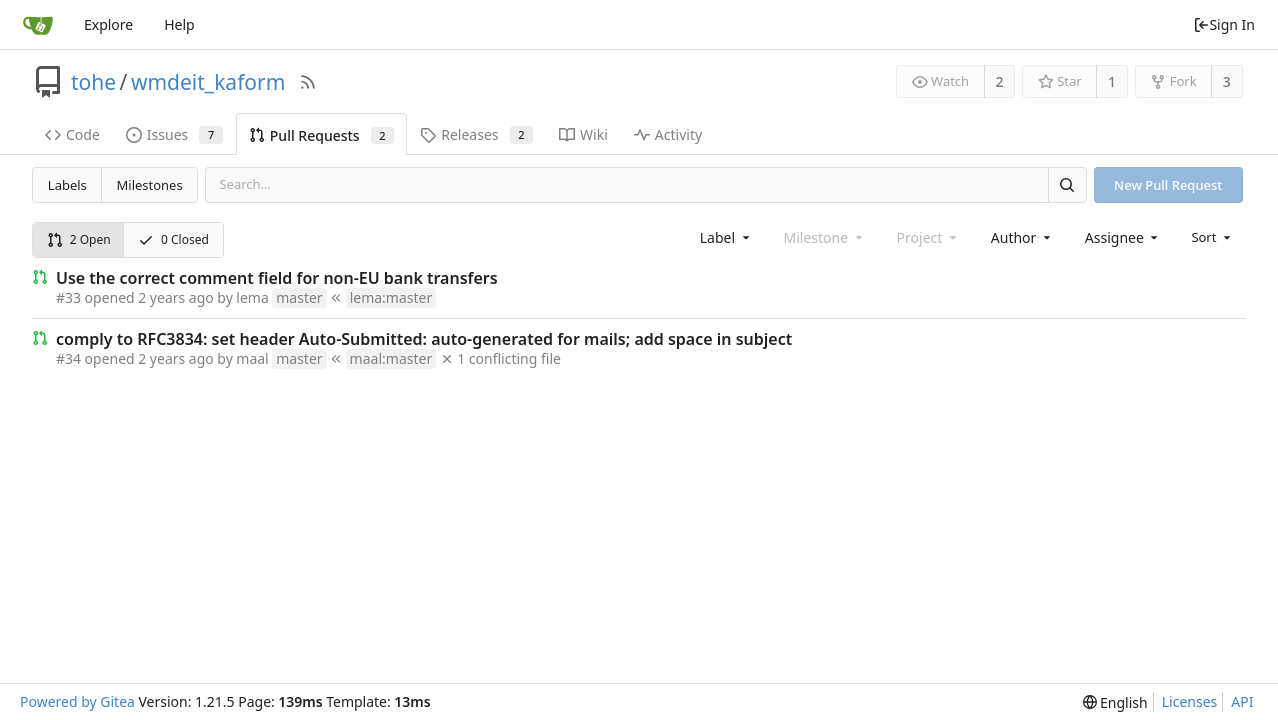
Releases (476, 134)
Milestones (150, 185)
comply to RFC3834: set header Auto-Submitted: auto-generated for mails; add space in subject (424, 339)
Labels (67, 185)
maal (252, 358)
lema (252, 297)
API (1242, 701)
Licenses (1190, 701)
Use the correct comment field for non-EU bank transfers (277, 278)
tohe (93, 82)
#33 (68, 297)
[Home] (38, 25)
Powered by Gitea (77, 701)
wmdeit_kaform (208, 82)
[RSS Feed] (308, 82)
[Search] (1067, 184)
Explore (108, 24)
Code (72, 134)
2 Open (79, 239)
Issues (174, 134)
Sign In (1224, 24)
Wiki (583, 134)
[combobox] (726, 237)
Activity (668, 134)
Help (179, 24)
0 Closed (173, 239)
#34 (68, 358)
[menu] (1212, 237)
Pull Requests (321, 135)
